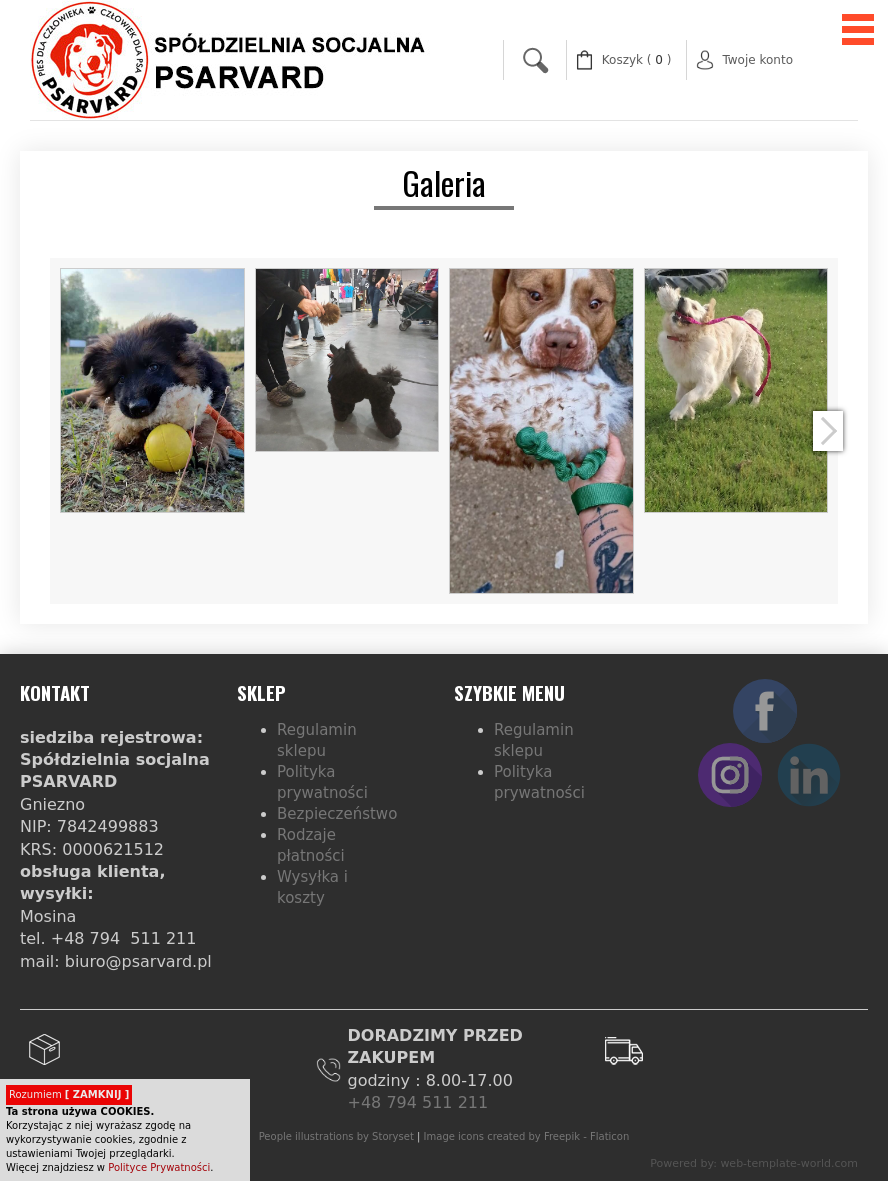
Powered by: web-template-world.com (754, 1163)
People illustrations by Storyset (336, 1136)
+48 (367, 1102)
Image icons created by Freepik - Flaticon (527, 1136)
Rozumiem (69, 1094)
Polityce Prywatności (159, 1167)
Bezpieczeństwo (337, 814)
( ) (637, 60)
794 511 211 (437, 1102)
